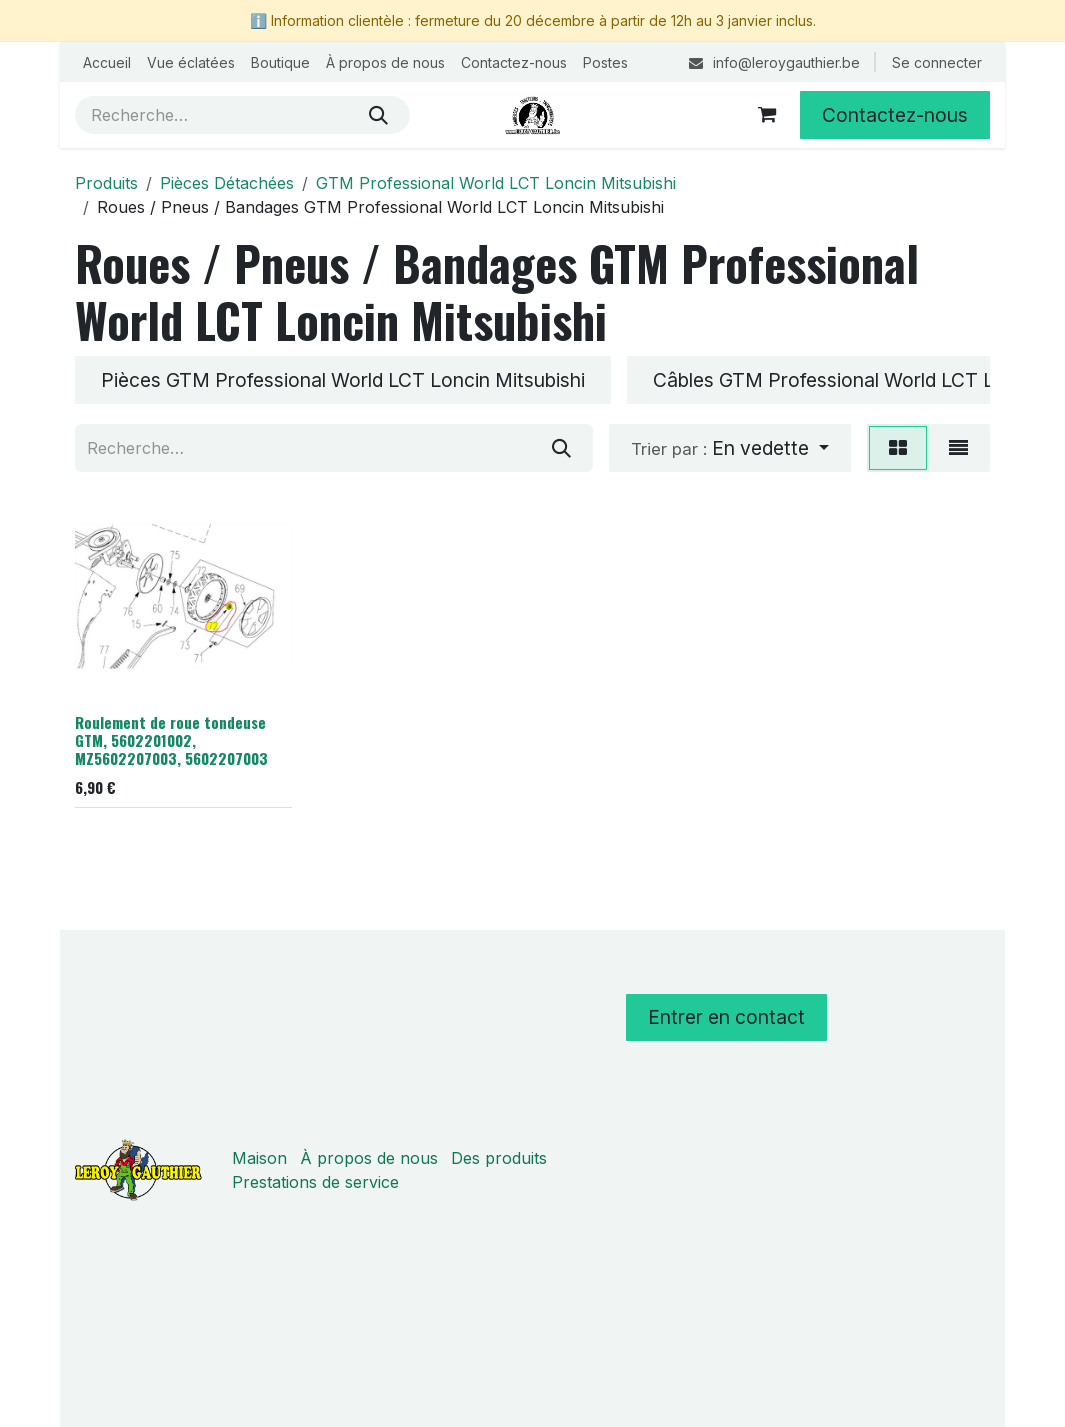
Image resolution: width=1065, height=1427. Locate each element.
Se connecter (937, 62)
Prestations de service (315, 1182)
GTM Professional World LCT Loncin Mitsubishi (496, 183)
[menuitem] (107, 62)
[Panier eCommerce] (767, 115)
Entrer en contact (726, 1017)
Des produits (499, 1158)
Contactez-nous (895, 115)
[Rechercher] (378, 115)
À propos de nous (369, 1158)
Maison (259, 1158)
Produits (106, 183)
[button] (730, 448)
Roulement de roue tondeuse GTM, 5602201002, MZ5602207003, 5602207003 (171, 740)
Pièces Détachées (227, 183)
